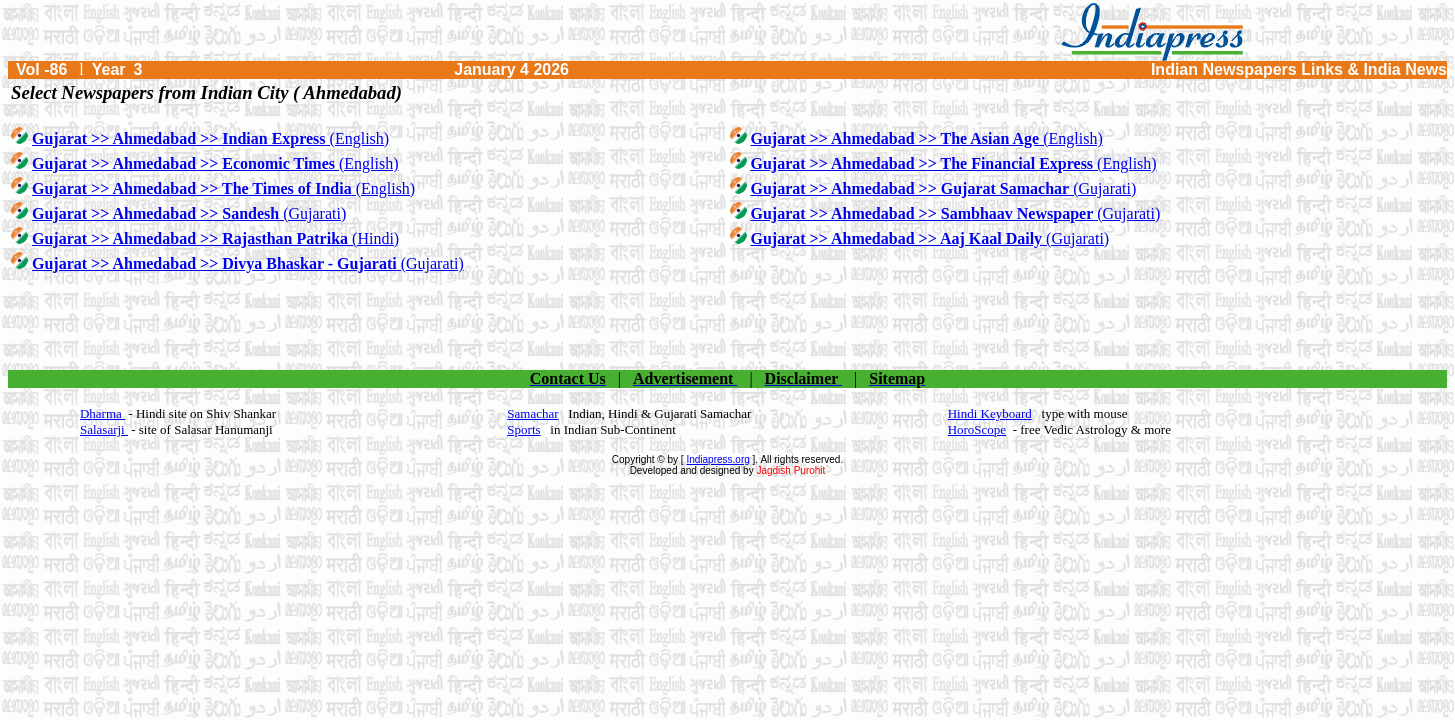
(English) (210, 138)
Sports (523, 429)
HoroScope (977, 429)
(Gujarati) (944, 188)
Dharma (102, 413)
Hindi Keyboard (990, 413)
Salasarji (104, 429)
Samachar (532, 413)
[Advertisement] (728, 322)
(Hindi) (215, 238)
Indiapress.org (717, 459)
